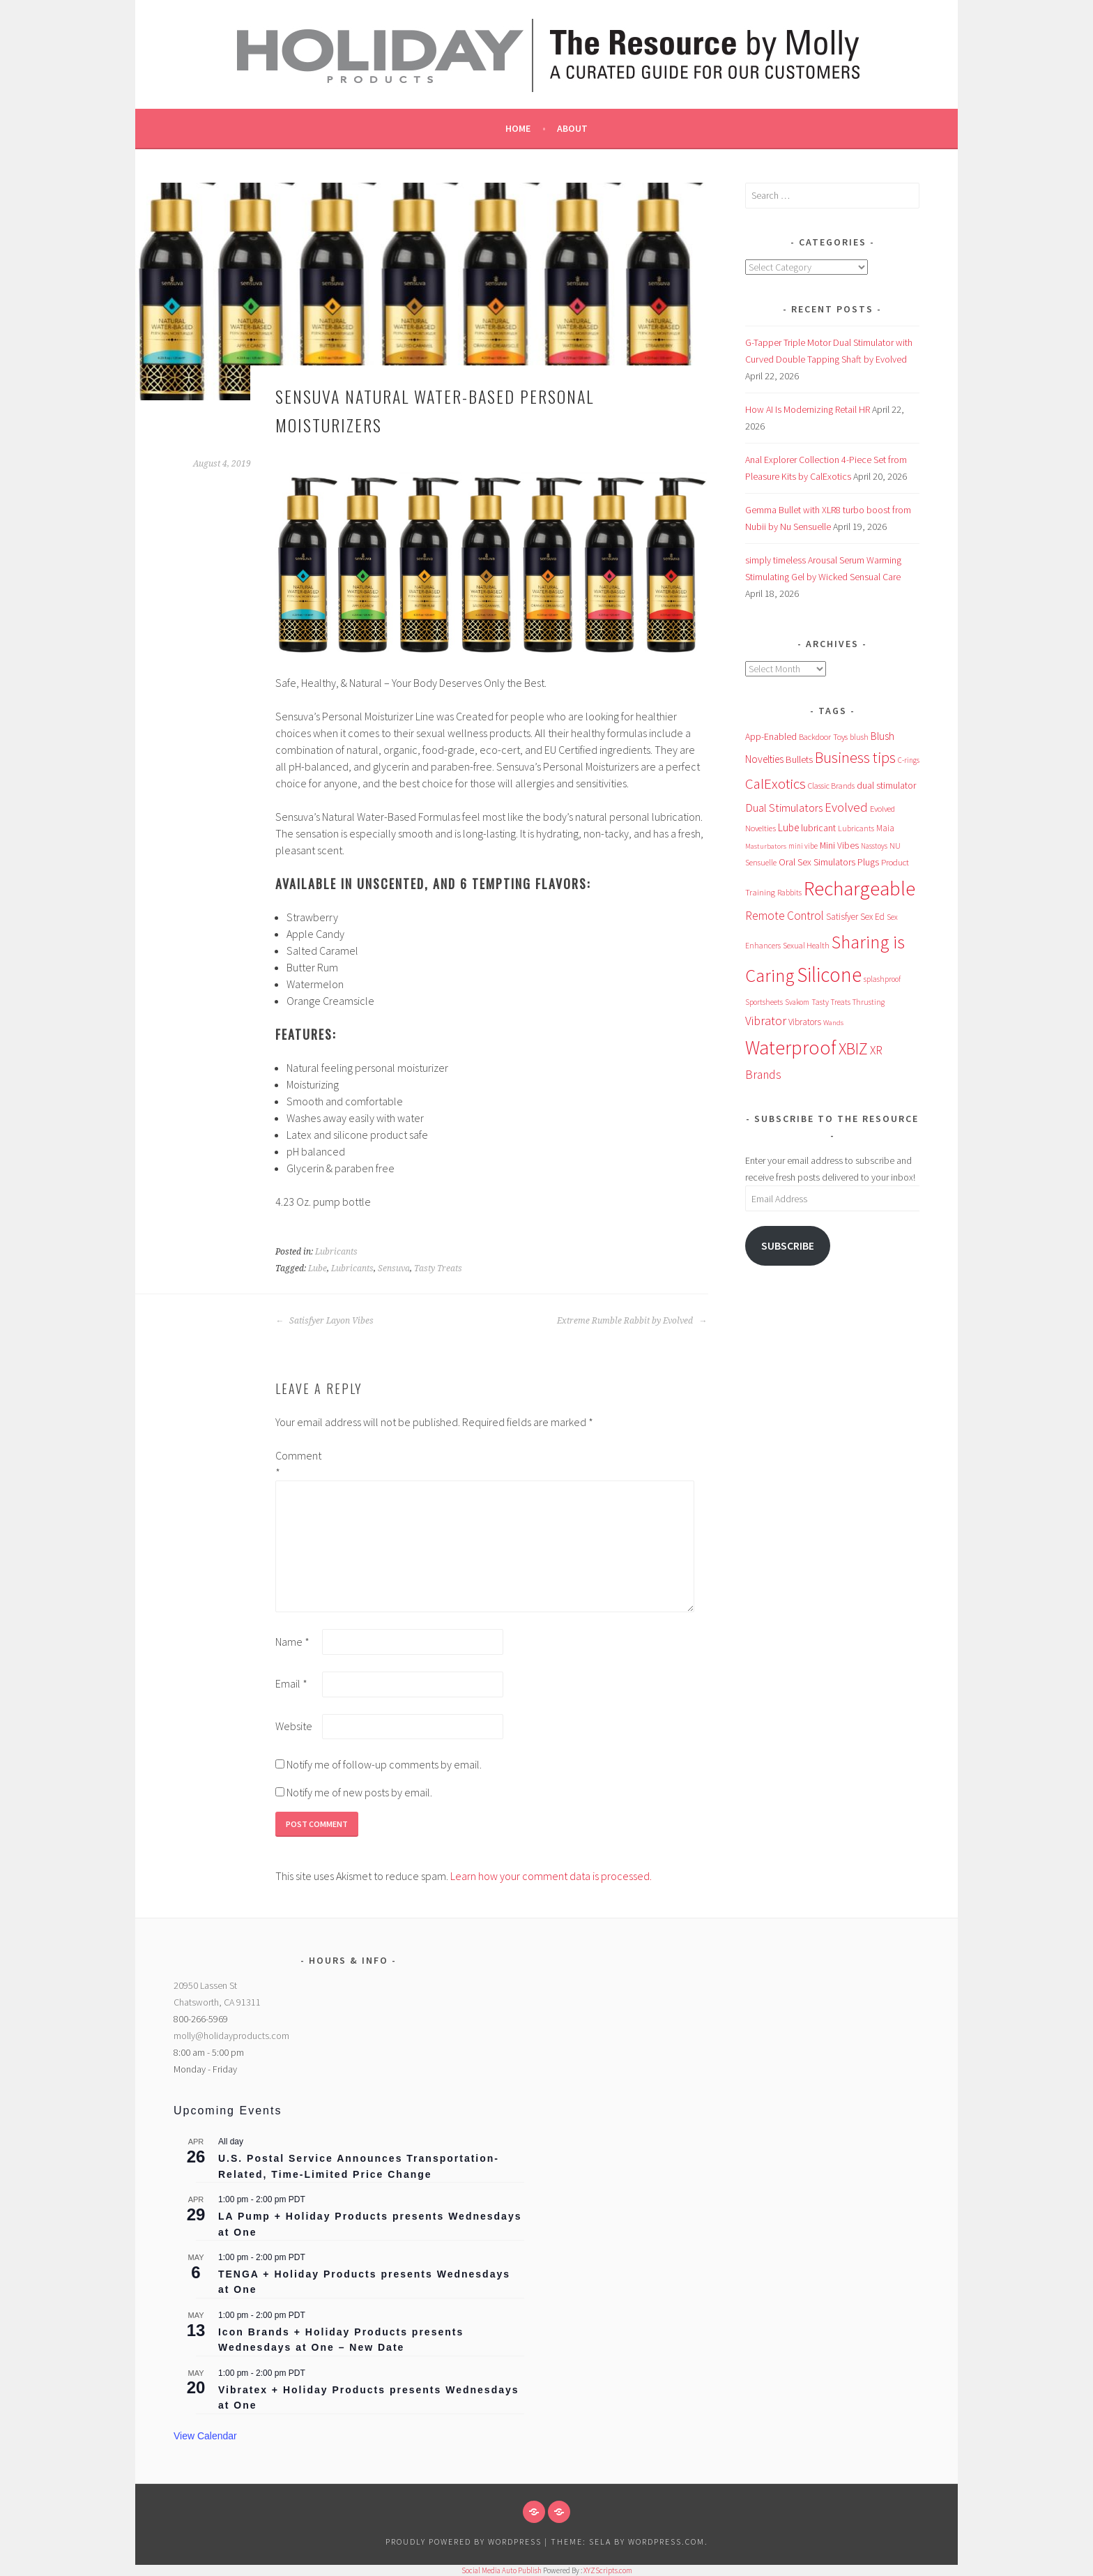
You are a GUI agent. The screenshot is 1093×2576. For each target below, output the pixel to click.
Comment (297, 1463)
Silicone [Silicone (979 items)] (829, 974)
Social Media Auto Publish (501, 2570)
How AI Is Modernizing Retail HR (807, 409)
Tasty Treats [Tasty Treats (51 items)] (830, 1002)
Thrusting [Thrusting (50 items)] (869, 1002)
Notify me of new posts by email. (359, 1792)
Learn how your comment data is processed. (551, 1876)
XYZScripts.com (607, 2570)
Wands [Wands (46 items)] (833, 1022)
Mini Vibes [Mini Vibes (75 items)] (839, 845)
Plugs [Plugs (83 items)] (868, 862)
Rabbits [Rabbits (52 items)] (789, 892)
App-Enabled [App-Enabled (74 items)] (771, 736)
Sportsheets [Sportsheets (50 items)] (764, 1002)
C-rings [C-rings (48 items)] (908, 760)
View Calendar (205, 2435)
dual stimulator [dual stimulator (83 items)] (886, 785)
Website (293, 1726)
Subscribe (787, 1245)
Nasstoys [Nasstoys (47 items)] (874, 846)
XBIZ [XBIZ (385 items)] (853, 1048)
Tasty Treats (438, 1268)
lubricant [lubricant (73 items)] (818, 828)
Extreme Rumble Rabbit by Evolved (632, 1321)
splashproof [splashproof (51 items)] (882, 979)
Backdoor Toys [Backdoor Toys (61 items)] (823, 737)
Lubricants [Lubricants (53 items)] (856, 828)
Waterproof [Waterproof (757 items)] (790, 1048)
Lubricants (336, 1252)
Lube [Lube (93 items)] (788, 827)
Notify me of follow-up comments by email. (384, 1764)
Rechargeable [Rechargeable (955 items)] (859, 888)
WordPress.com (666, 2541)
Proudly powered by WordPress (463, 2541)
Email (291, 1683)
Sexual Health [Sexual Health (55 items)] (806, 945)
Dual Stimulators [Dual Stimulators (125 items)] (784, 807)
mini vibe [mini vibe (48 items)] (803, 846)
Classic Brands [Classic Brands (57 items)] (831, 785)
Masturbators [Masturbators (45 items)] (765, 846)
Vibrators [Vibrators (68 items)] (804, 1022)
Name (292, 1642)
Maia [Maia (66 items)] (885, 828)
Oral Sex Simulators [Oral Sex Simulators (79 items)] (817, 862)
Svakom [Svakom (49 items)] (797, 1002)
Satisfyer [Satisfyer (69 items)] (842, 917)
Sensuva (394, 1268)
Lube (317, 1268)
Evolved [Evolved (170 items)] (846, 807)
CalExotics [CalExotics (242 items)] (775, 783)
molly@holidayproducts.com (231, 2035)
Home (517, 128)
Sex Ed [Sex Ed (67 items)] (872, 917)
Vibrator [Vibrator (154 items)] (765, 1021)
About (572, 128)
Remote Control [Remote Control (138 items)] (784, 915)
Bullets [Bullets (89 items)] (799, 759)
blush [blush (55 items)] (859, 737)
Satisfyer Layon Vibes (324, 1321)
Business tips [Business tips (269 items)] (855, 757)
